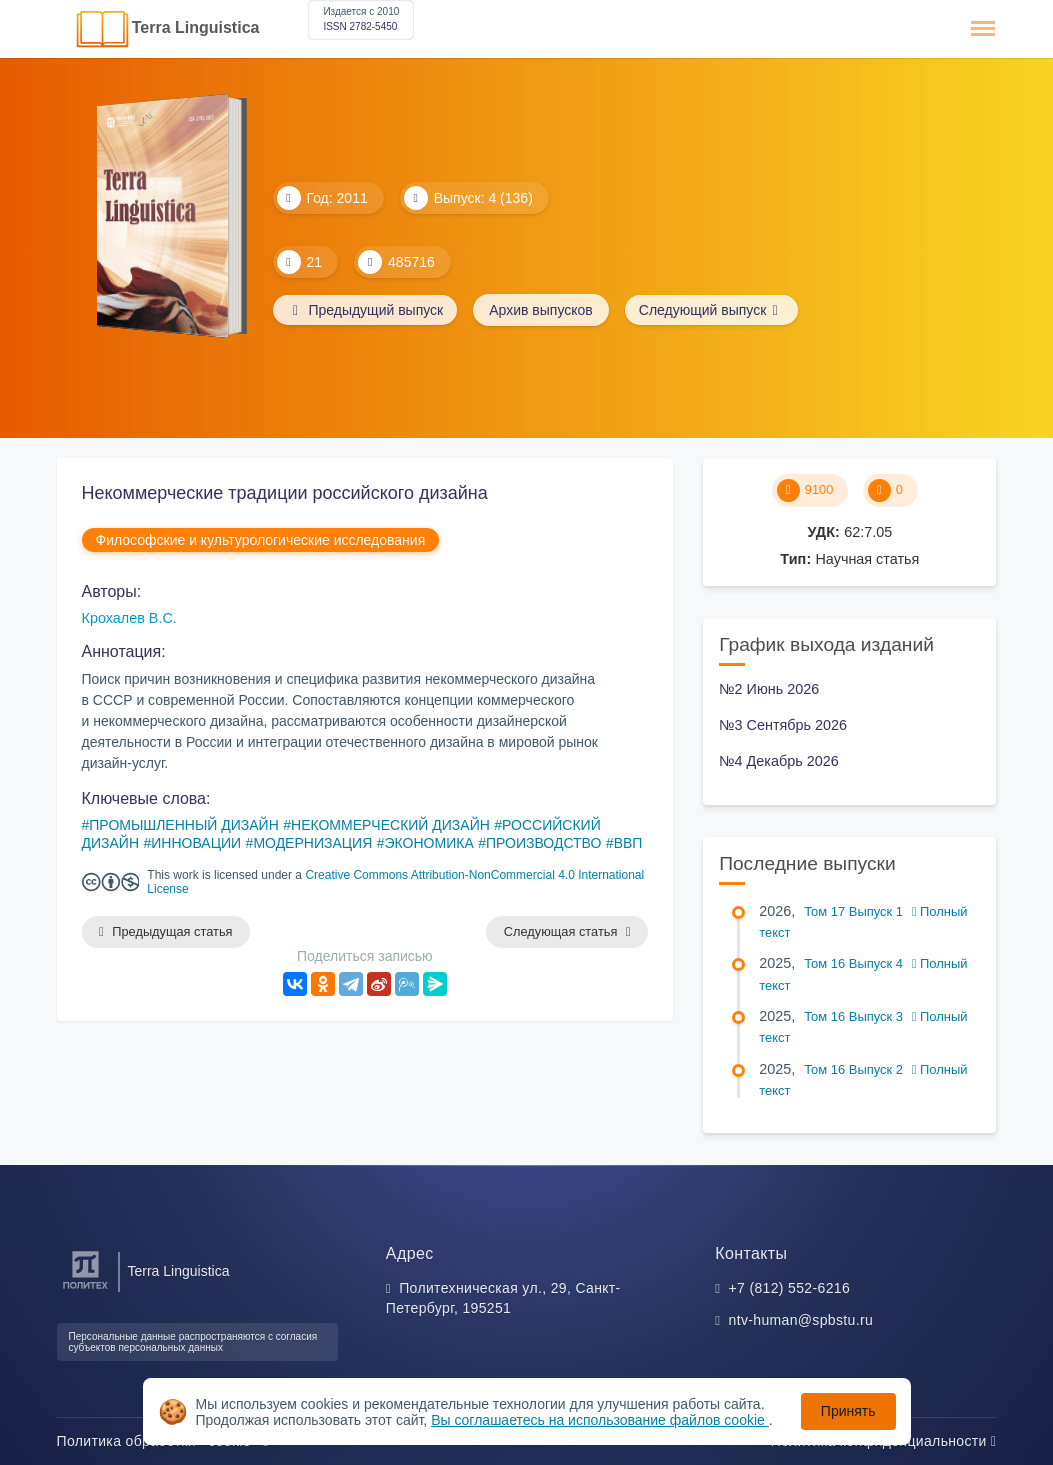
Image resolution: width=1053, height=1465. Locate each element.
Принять (848, 1411)
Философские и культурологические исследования (261, 540)
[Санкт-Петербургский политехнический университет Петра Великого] (85, 1289)
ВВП (628, 843)
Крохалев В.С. (129, 618)
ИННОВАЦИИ (196, 843)
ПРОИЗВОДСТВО (543, 843)
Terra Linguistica (196, 27)
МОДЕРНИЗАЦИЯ (312, 843)
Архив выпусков (545, 310)
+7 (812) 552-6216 (790, 1288)
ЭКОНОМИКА (429, 843)
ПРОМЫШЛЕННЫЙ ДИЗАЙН (183, 825)
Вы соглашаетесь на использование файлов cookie (600, 1420)
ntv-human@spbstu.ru (801, 1320)
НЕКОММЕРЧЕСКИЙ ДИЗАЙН (390, 825)
